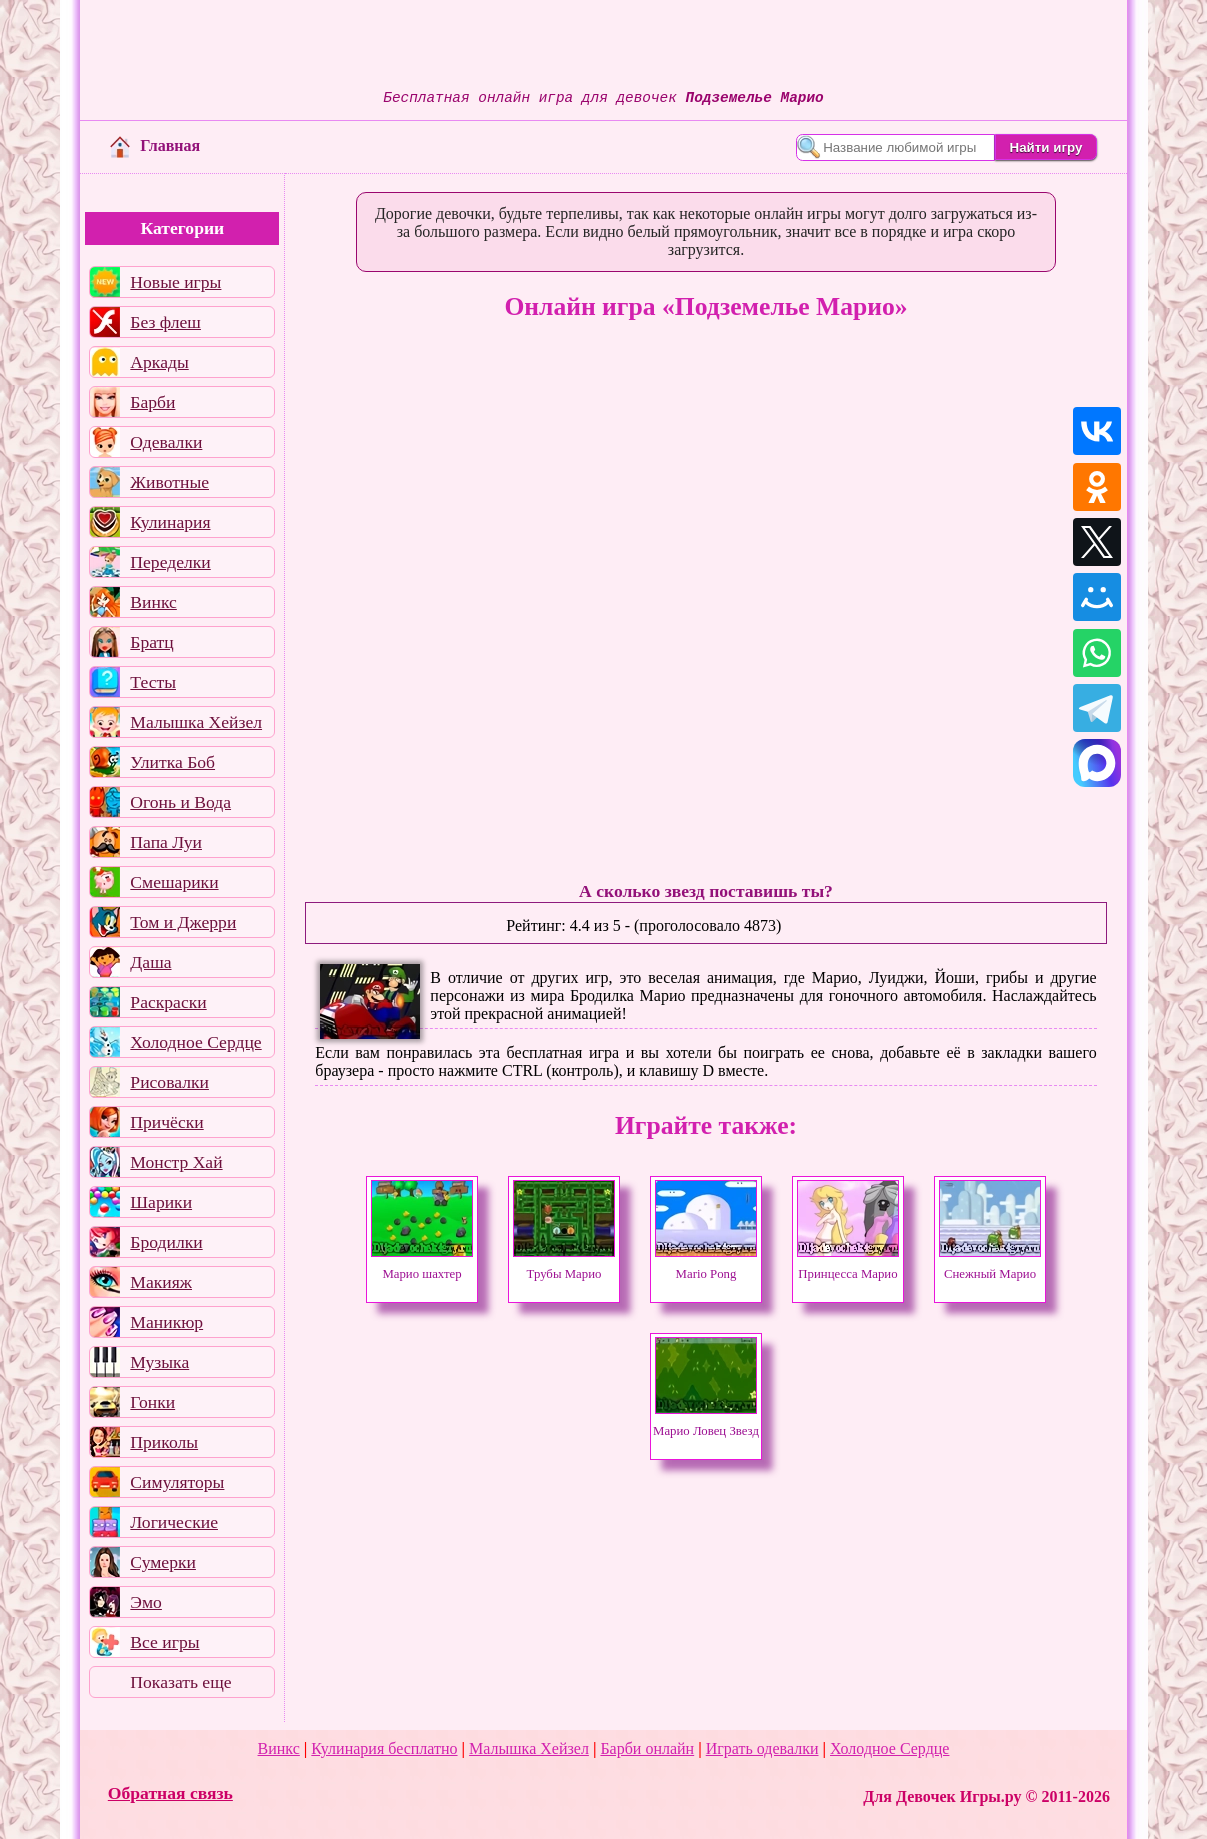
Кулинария (170, 522)
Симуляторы (177, 1482)
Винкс (153, 602)
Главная (155, 145)
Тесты (153, 682)
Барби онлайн (647, 1748)
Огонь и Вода (180, 802)
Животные (169, 482)
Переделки (170, 562)
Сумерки (163, 1562)
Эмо (146, 1602)
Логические (174, 1522)
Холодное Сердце (195, 1042)
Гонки (152, 1402)
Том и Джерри (183, 922)
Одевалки (166, 442)
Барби (152, 402)
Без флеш (165, 322)
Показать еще (180, 1682)
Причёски (166, 1122)
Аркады (159, 362)
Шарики (161, 1202)
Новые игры (175, 282)
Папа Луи (166, 842)
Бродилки (166, 1242)
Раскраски (168, 1002)
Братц (151, 642)
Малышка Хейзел (196, 722)
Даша (150, 962)
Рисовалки (169, 1082)
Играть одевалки (762, 1748)
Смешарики (174, 882)
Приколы (164, 1442)
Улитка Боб (172, 762)
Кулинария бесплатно (384, 1748)
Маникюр (166, 1322)
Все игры (164, 1642)
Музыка (159, 1362)
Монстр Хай (176, 1162)
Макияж (161, 1282)
